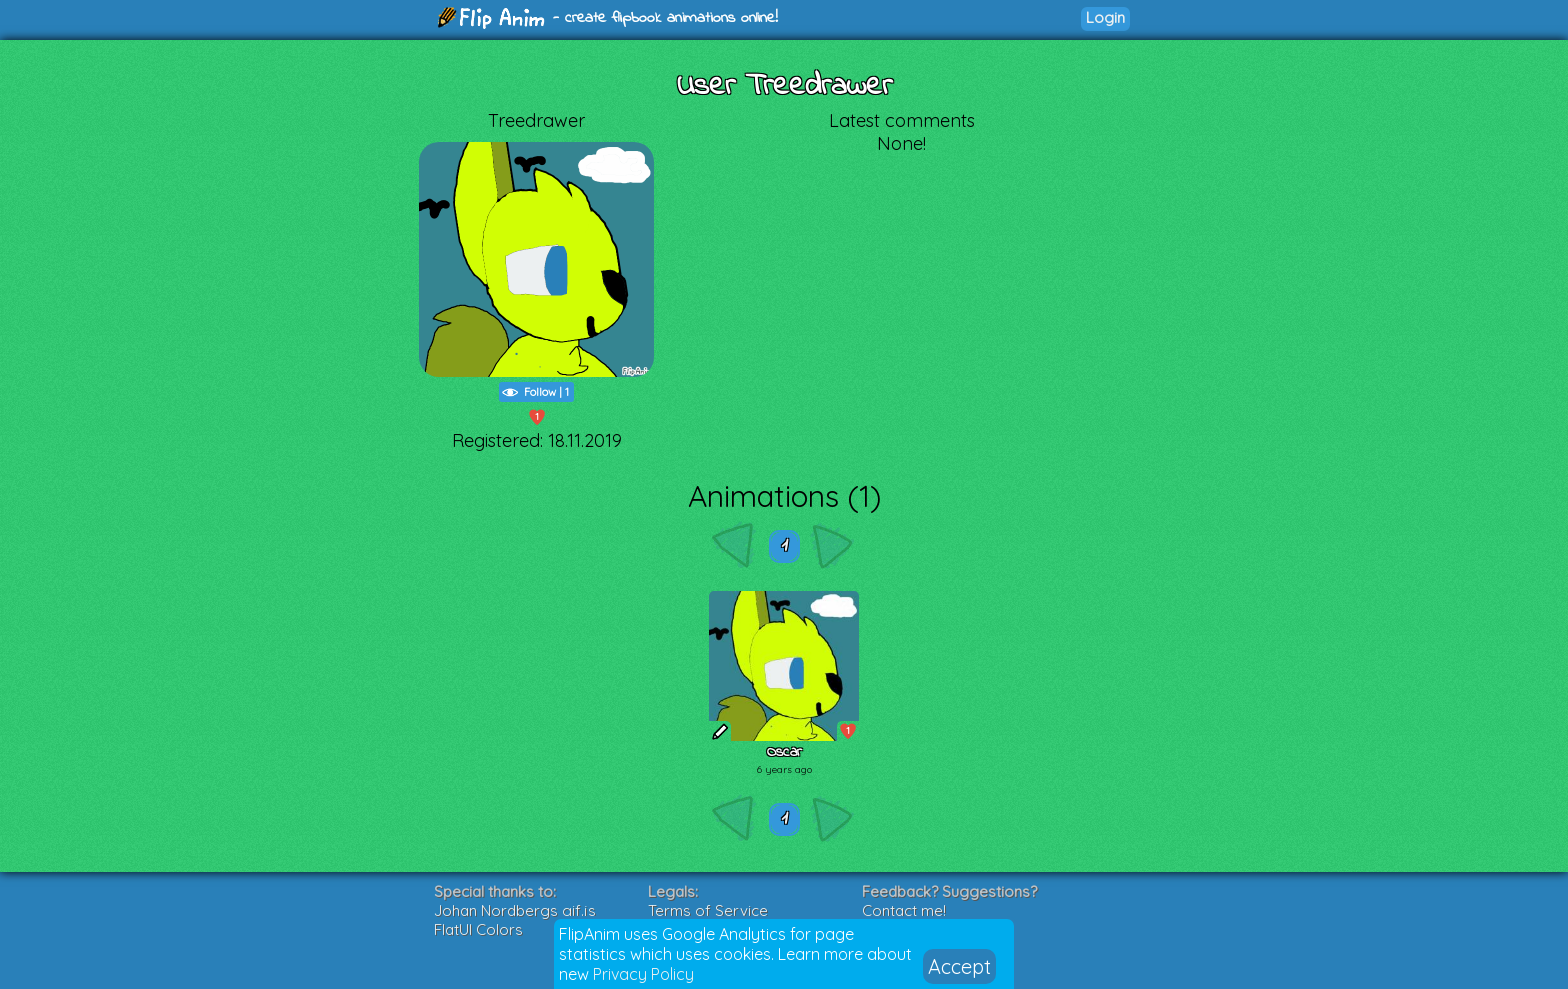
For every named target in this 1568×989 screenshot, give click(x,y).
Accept (959, 966)
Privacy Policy (643, 974)
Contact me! (904, 910)
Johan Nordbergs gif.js (515, 910)
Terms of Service (708, 910)
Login (1105, 17)
